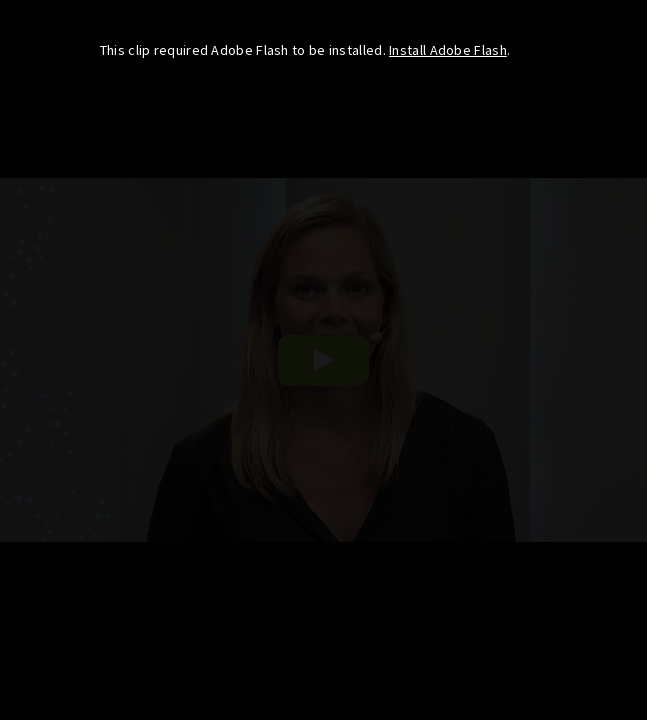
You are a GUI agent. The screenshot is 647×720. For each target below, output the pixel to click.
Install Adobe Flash (448, 50)
